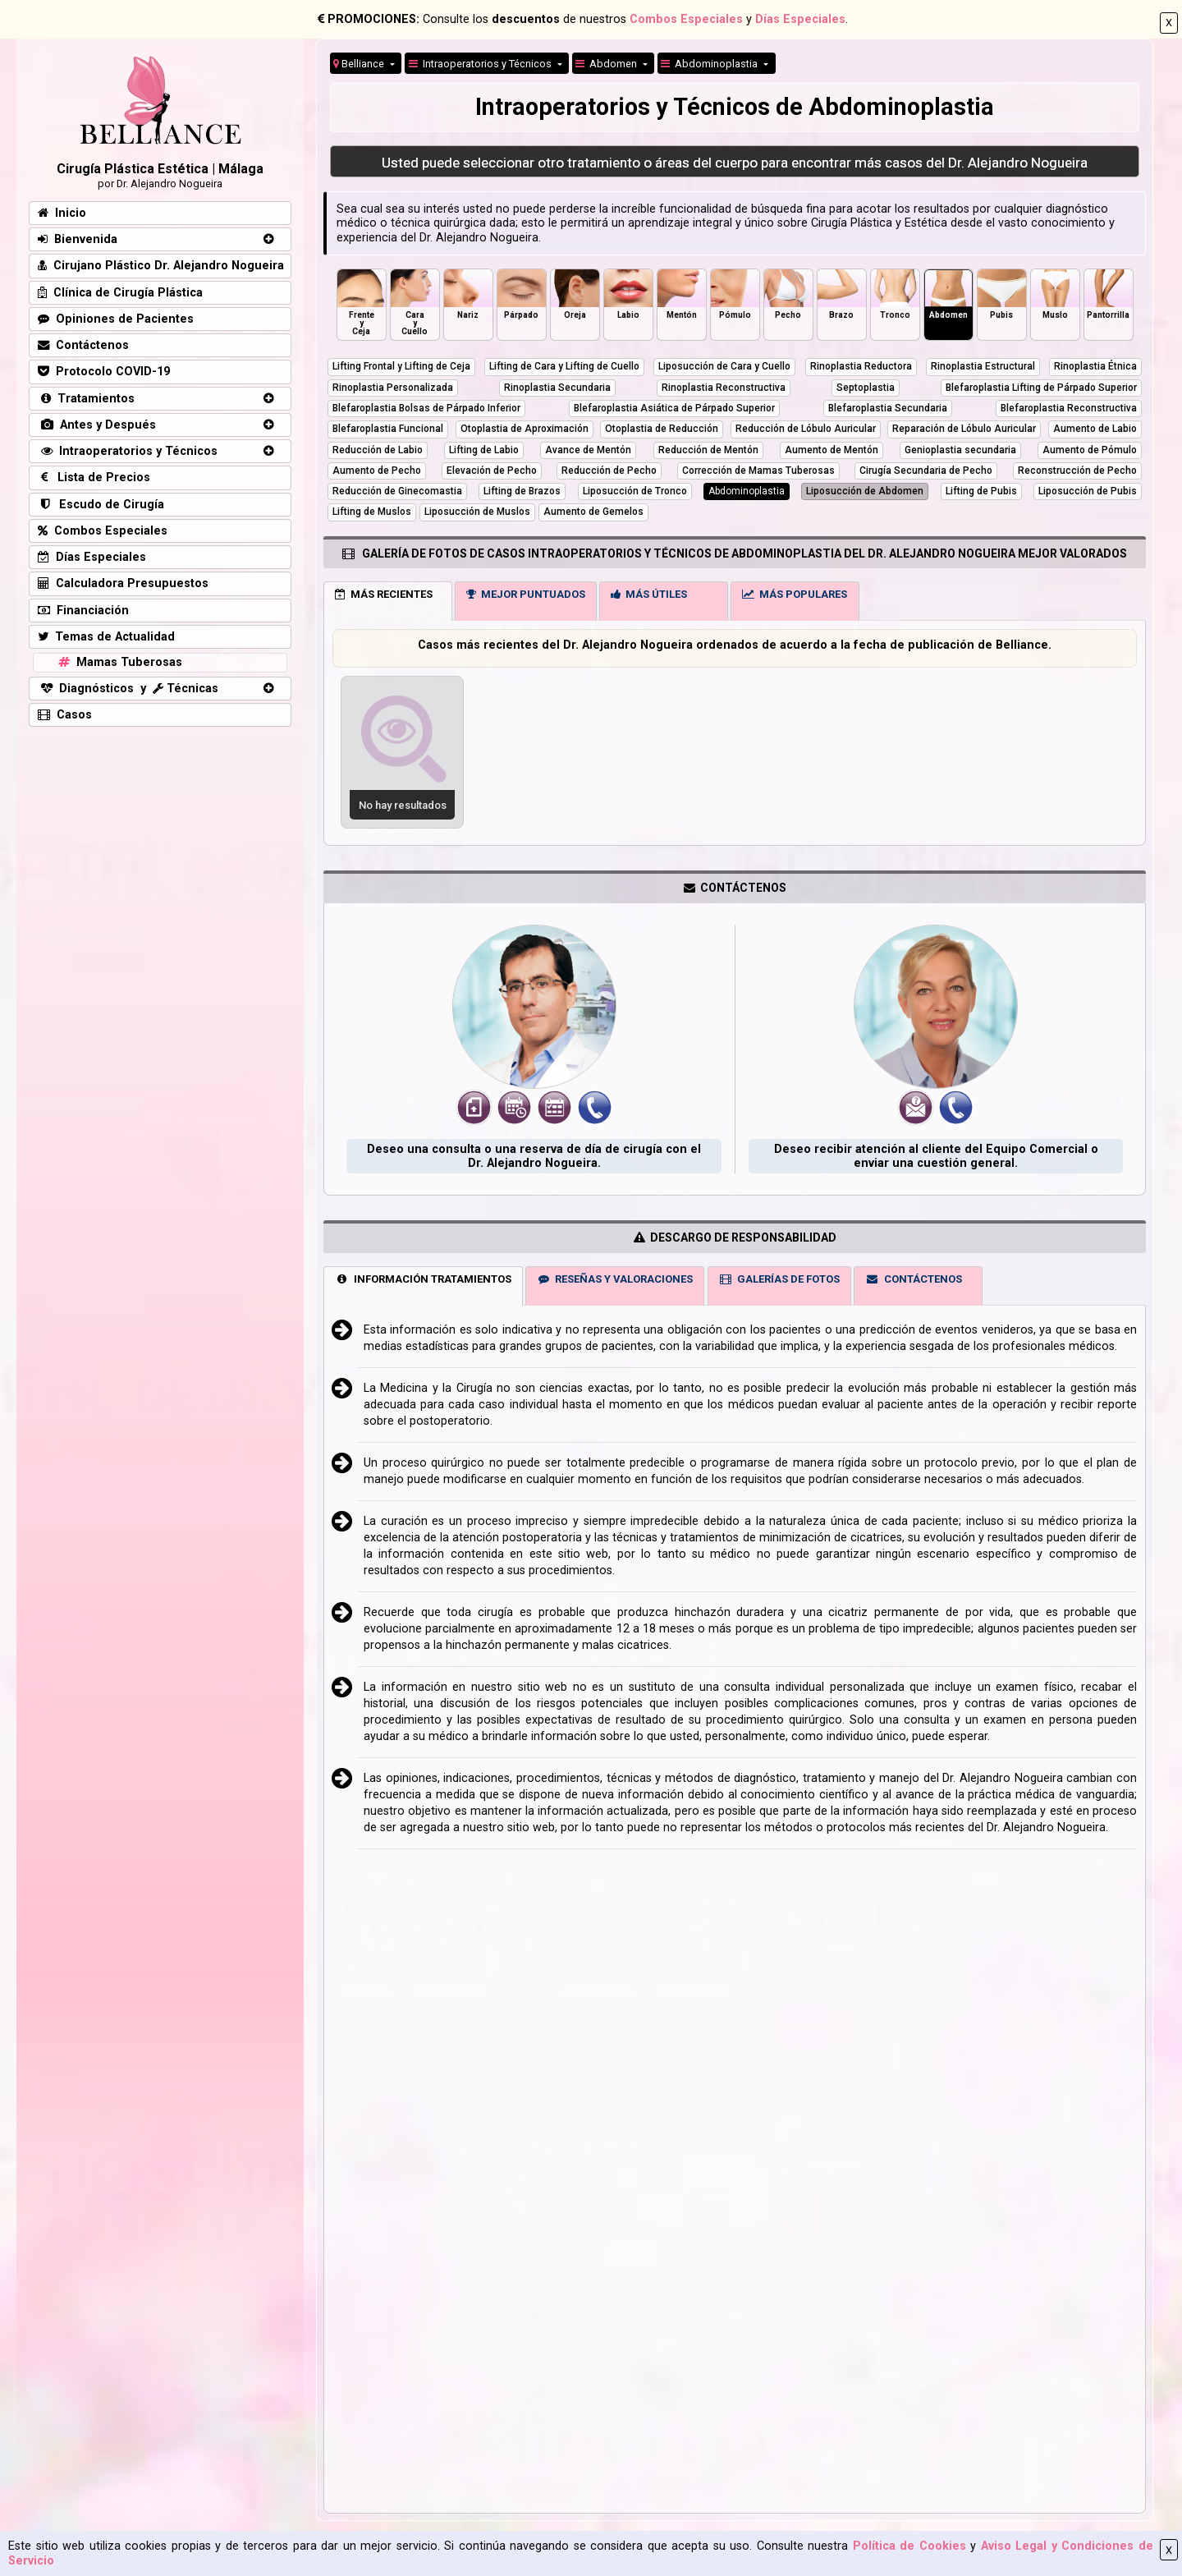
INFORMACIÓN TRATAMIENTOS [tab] (423, 1279)
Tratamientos (86, 399)
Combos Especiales (686, 19)
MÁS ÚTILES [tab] (649, 594)
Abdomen (607, 63)
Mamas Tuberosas (118, 662)
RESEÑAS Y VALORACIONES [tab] (615, 1279)
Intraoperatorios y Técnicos (128, 451)
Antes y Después (97, 425)
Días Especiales (800, 19)
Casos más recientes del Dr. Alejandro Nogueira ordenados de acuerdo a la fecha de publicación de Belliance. (734, 645)
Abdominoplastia (710, 63)
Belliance (360, 63)
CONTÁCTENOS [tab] (913, 1279)
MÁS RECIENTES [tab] (384, 594)
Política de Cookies (909, 2546)
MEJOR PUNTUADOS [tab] (525, 594)
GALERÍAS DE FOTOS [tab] (779, 1279)
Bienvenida (77, 239)
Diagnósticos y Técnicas (128, 689)
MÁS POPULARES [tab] (794, 594)
